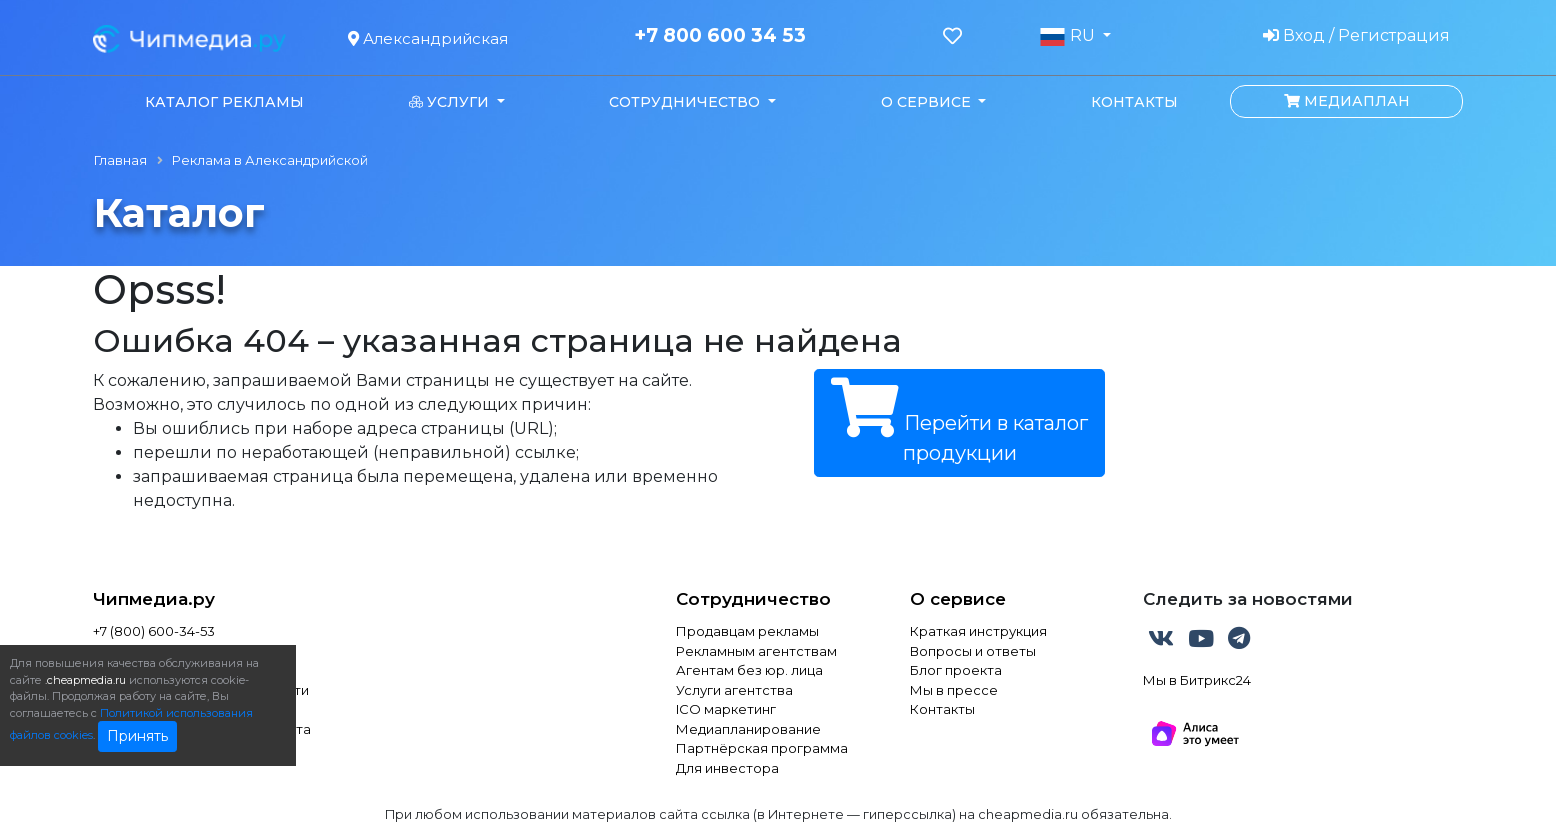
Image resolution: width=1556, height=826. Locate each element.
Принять (137, 736)
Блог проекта (956, 670)
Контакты (1134, 102)
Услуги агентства (734, 690)
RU (1069, 36)
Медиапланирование (748, 729)
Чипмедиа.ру (154, 599)
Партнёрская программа (762, 748)
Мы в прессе (954, 690)
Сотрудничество (753, 599)
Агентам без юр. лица (749, 670)
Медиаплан (1347, 101)
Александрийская (428, 38)
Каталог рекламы (224, 102)
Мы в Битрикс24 (1197, 680)
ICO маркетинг (726, 709)
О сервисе (958, 599)
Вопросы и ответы (973, 651)
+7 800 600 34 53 (720, 36)
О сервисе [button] (928, 102)
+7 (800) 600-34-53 (154, 631)
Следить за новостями (1248, 599)
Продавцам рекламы (747, 631)
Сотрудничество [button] (686, 102)
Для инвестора (727, 768)
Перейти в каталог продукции (959, 421)
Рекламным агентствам (756, 651)
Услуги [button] (451, 102)
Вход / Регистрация (1356, 35)
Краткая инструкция (978, 631)
